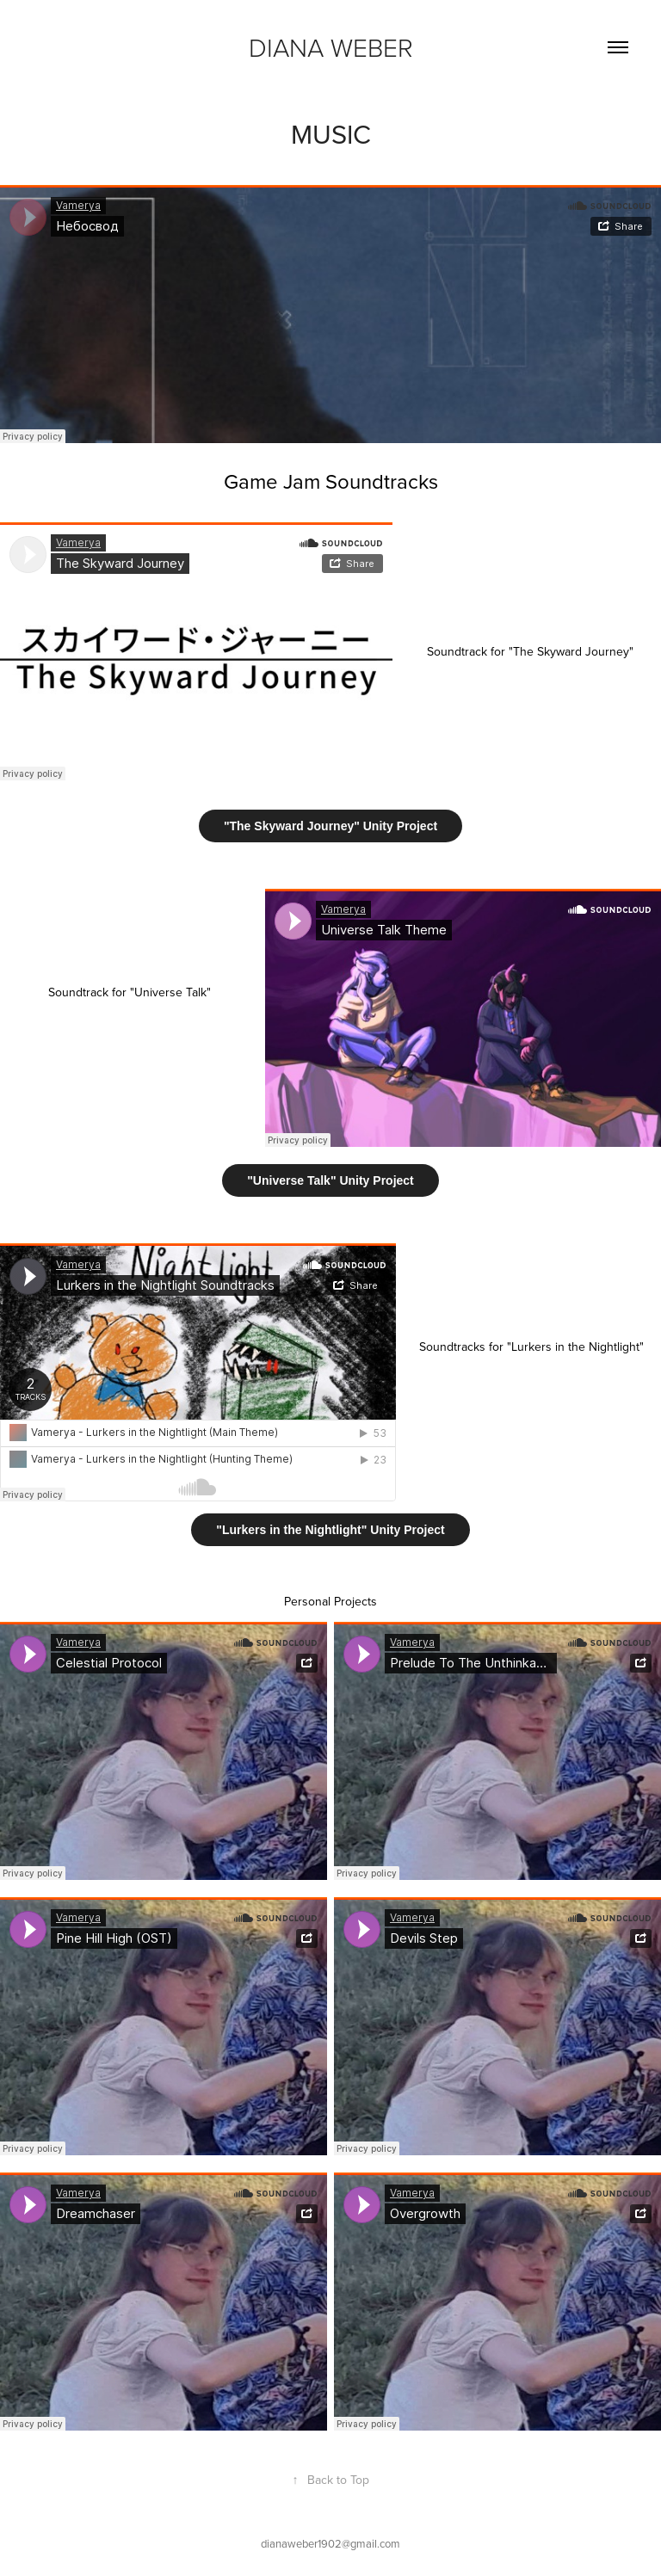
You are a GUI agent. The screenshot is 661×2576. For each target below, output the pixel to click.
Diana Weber (331, 47)
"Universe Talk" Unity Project (330, 1180)
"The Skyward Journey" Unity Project (330, 826)
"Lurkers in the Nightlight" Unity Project (330, 1530)
